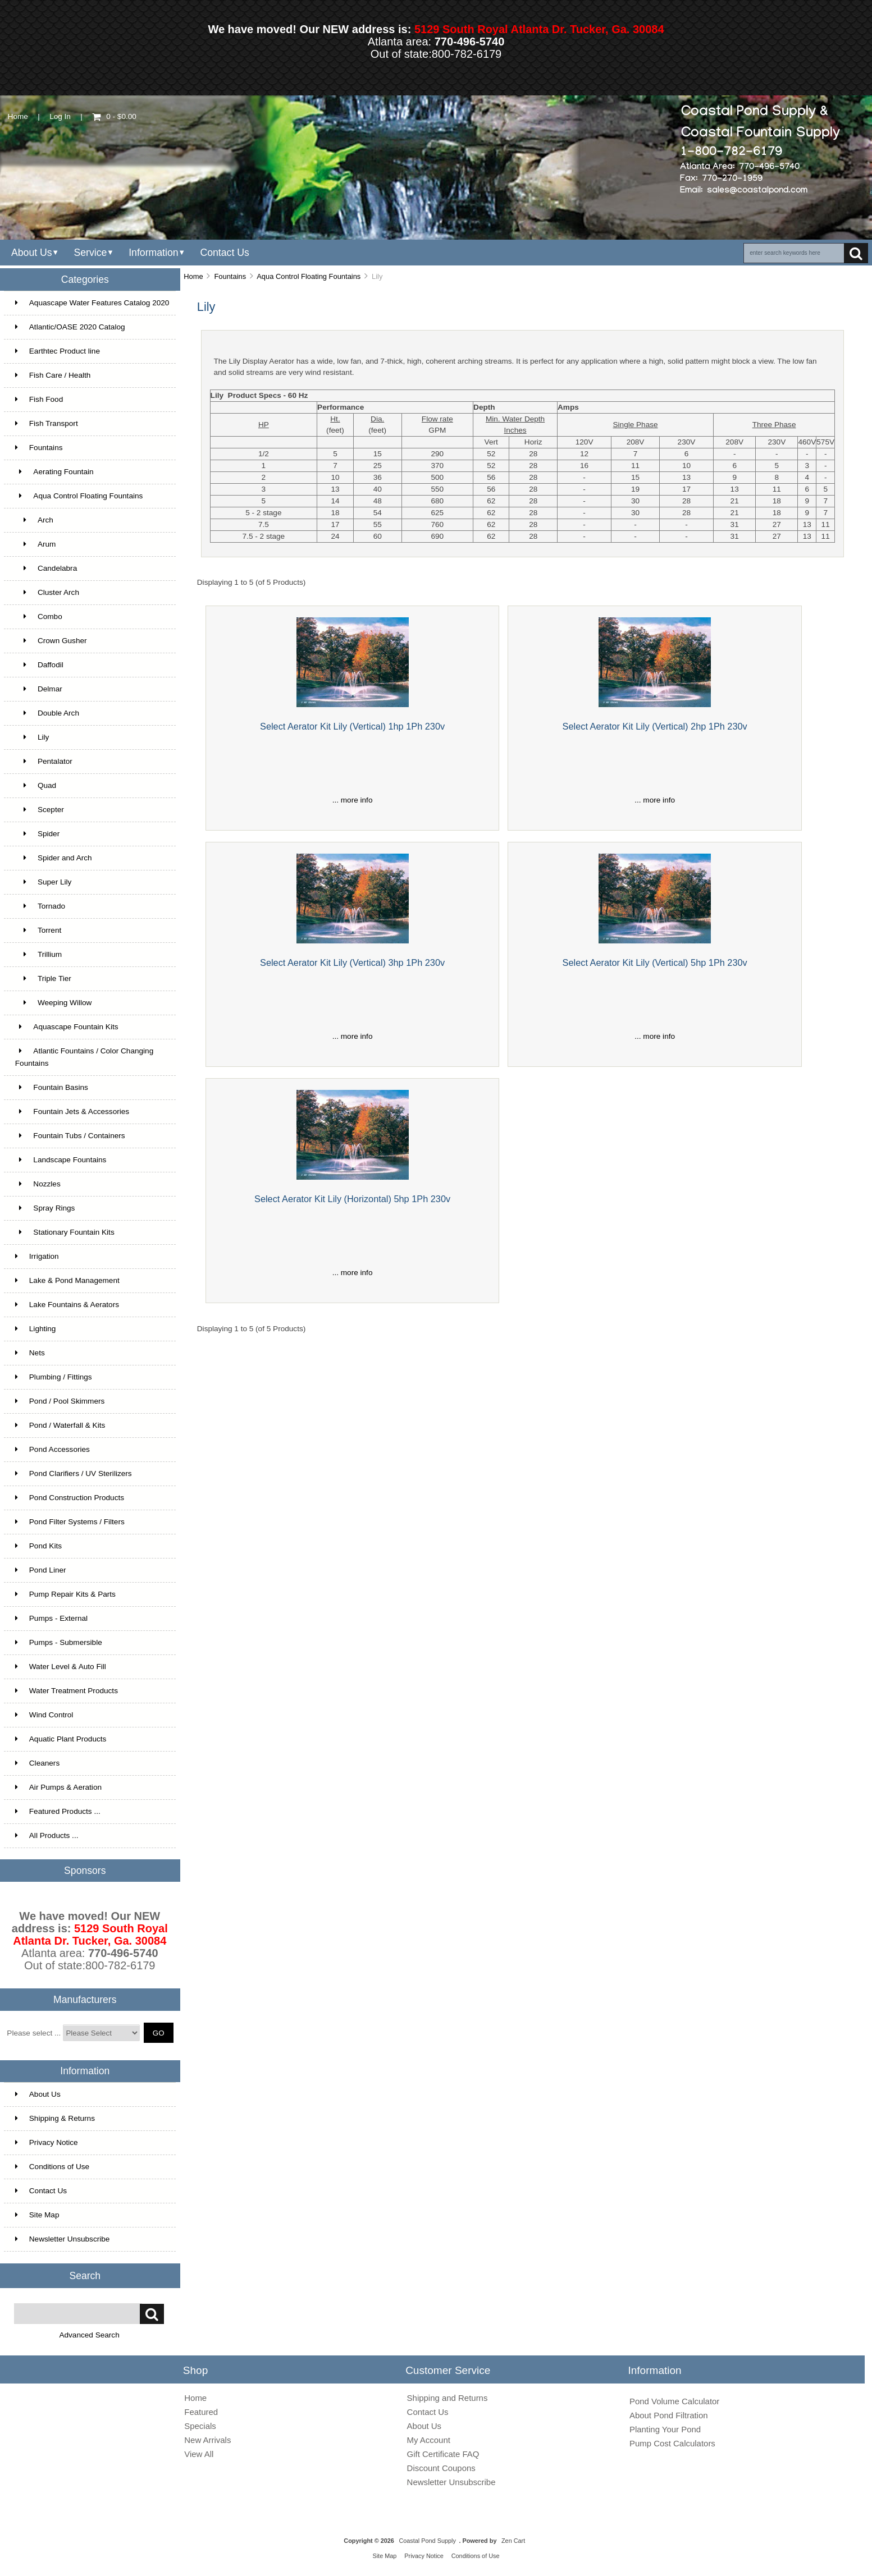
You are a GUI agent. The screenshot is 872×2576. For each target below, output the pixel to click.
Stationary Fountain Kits (65, 1232)
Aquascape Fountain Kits (66, 1027)
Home (18, 116)
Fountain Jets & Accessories (72, 1111)
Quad (35, 785)
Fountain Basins (51, 1087)
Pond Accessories (52, 1449)
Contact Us (224, 252)
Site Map (37, 2215)
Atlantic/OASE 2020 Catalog (70, 327)
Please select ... (34, 2033)
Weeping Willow (53, 1002)
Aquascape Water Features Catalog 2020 (92, 303)
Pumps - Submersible (58, 1642)
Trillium (38, 954)
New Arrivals (207, 2440)
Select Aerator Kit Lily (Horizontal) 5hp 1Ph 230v (352, 1199)
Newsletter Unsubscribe (62, 2239)
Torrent (38, 930)
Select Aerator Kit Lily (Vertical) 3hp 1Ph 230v (352, 962)
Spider (37, 833)
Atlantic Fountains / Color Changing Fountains (84, 1057)
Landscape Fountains (61, 1160)
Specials (200, 2426)
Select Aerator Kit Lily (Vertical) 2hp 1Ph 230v (655, 726)
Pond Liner (40, 1570)
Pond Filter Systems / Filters (70, 1522)
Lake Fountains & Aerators (67, 1304)
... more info (352, 800)
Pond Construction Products (69, 1497)
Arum (35, 544)
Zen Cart (513, 2540)
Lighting (35, 1328)
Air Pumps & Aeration (58, 1787)
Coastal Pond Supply (427, 2540)
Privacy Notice (46, 2142)
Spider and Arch (53, 858)
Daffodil (39, 665)
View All (198, 2454)
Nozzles (38, 1184)
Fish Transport (46, 423)
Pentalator (43, 761)
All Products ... (47, 1835)
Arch (34, 520)
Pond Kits (38, 1546)
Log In (60, 116)
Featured (201, 2412)
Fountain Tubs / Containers (70, 1135)
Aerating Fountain (54, 471)
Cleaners (37, 1763)
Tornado (40, 906)
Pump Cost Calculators (672, 2443)
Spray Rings (45, 1208)
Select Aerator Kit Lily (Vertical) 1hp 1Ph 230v (352, 726)
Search (85, 2275)
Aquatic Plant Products (61, 1739)
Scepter (39, 809)
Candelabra (46, 568)
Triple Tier (43, 978)
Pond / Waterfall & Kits (60, 1425)
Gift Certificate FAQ (443, 2454)
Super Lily (43, 882)
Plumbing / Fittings (53, 1377)
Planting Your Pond (665, 2429)
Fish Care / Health (53, 375)
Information (153, 252)
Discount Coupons (441, 2468)
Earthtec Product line (57, 351)
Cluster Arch (47, 592)
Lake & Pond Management (67, 1280)
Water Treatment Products (66, 1690)
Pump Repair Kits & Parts (65, 1594)
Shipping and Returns (447, 2398)
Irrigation (37, 1256)
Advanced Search (89, 2335)
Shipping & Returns (55, 2118)
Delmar (38, 689)
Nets (30, 1353)
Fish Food (39, 399)
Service (90, 252)
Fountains (230, 276)
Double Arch (47, 713)
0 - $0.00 (114, 116)
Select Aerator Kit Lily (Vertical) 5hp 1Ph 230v (655, 962)
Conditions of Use (52, 2166)
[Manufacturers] (101, 2032)
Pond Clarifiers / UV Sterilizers (73, 1473)
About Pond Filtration (668, 2415)
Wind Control (44, 1715)
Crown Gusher (51, 640)
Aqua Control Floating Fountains (308, 276)
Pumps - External (51, 1618)
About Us (31, 252)
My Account (428, 2440)
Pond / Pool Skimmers (59, 1401)
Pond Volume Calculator (674, 2401)
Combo (38, 616)
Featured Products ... (58, 1811)
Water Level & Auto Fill (60, 1666)
